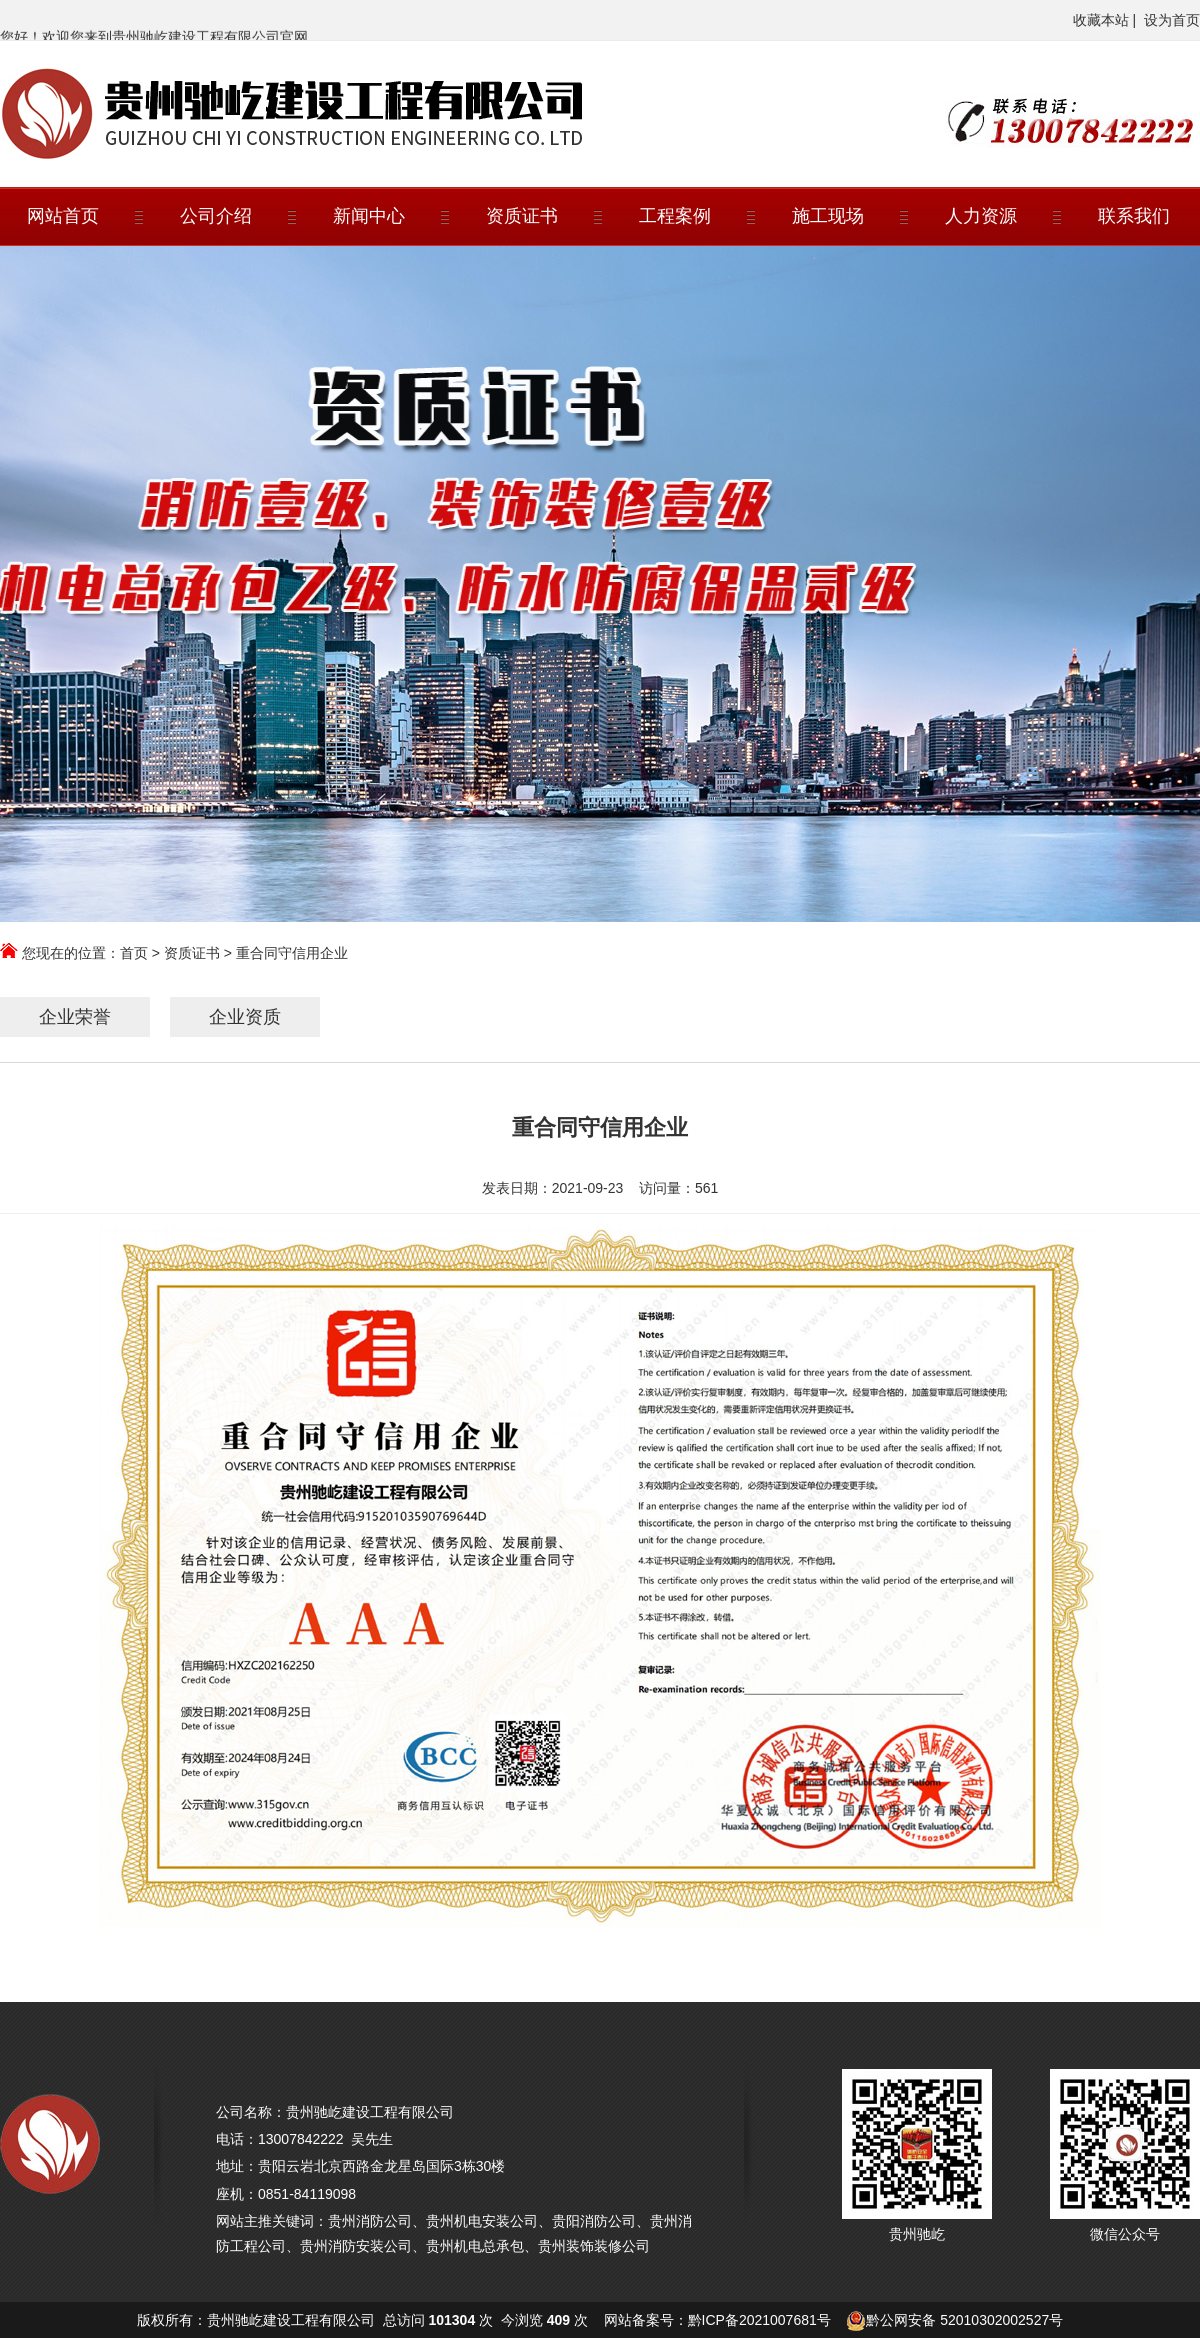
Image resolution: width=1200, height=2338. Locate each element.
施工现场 (828, 216)
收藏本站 (1101, 20)
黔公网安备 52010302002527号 (964, 2320)
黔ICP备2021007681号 (759, 2320)
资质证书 (522, 216)
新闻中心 (369, 216)
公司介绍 (216, 216)
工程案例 (675, 216)
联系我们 (1134, 216)
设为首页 (1172, 20)
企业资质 (245, 1017)
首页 (134, 953)
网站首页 (63, 216)
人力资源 (981, 216)
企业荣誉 (75, 1017)
